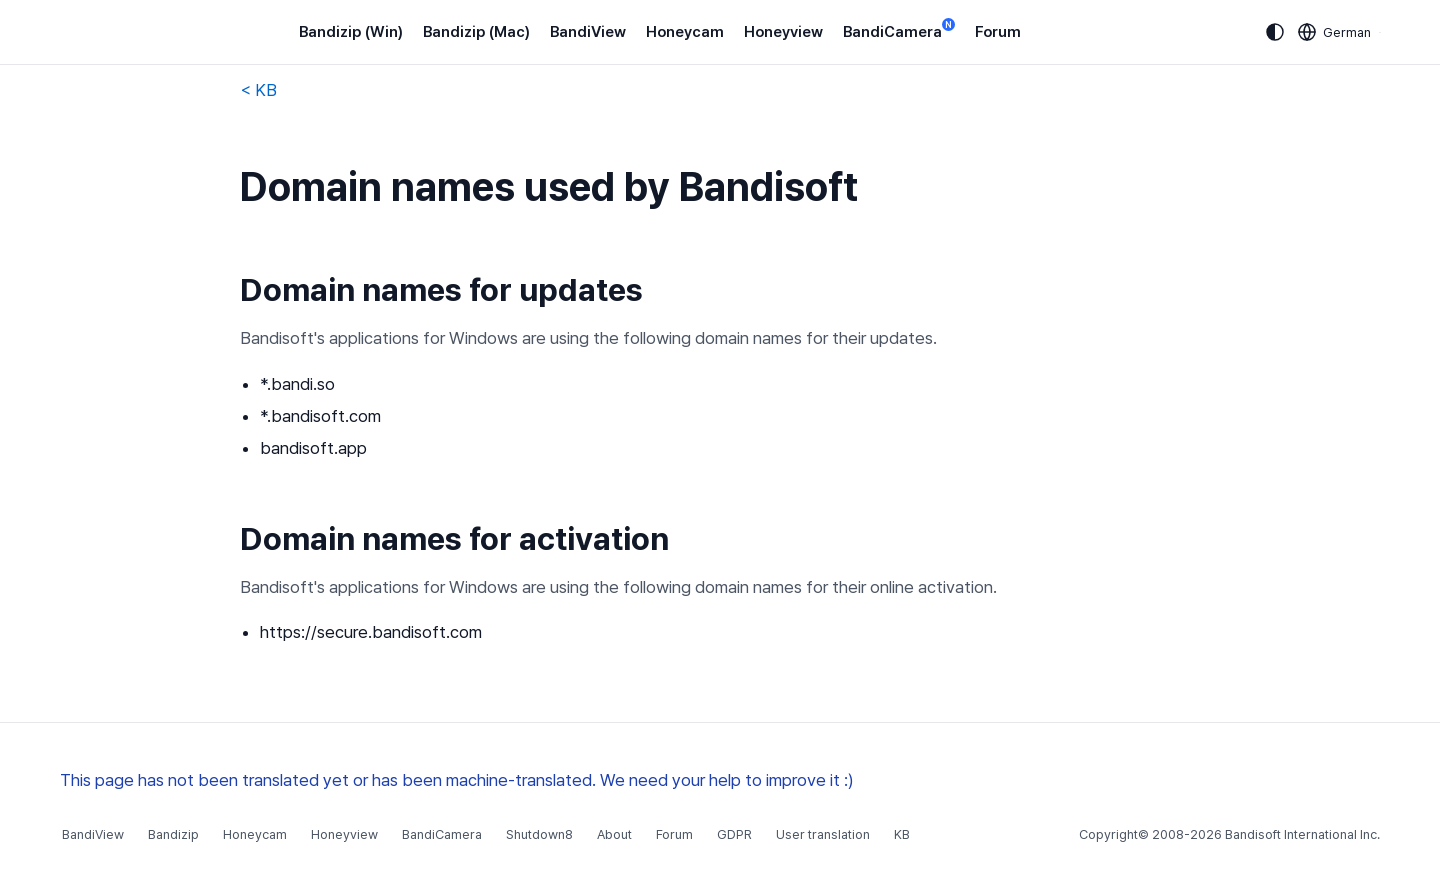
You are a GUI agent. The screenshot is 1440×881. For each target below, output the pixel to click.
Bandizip (173, 834)
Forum (998, 32)
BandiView (588, 32)
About (614, 834)
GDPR (734, 834)
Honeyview (783, 32)
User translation (823, 834)
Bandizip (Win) (351, 32)
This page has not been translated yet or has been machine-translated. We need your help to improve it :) (457, 780)
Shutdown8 (539, 834)
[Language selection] (1335, 32)
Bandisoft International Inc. (1302, 834)
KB (902, 834)
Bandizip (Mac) (476, 32)
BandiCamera (899, 30)
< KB (258, 90)
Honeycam (685, 32)
